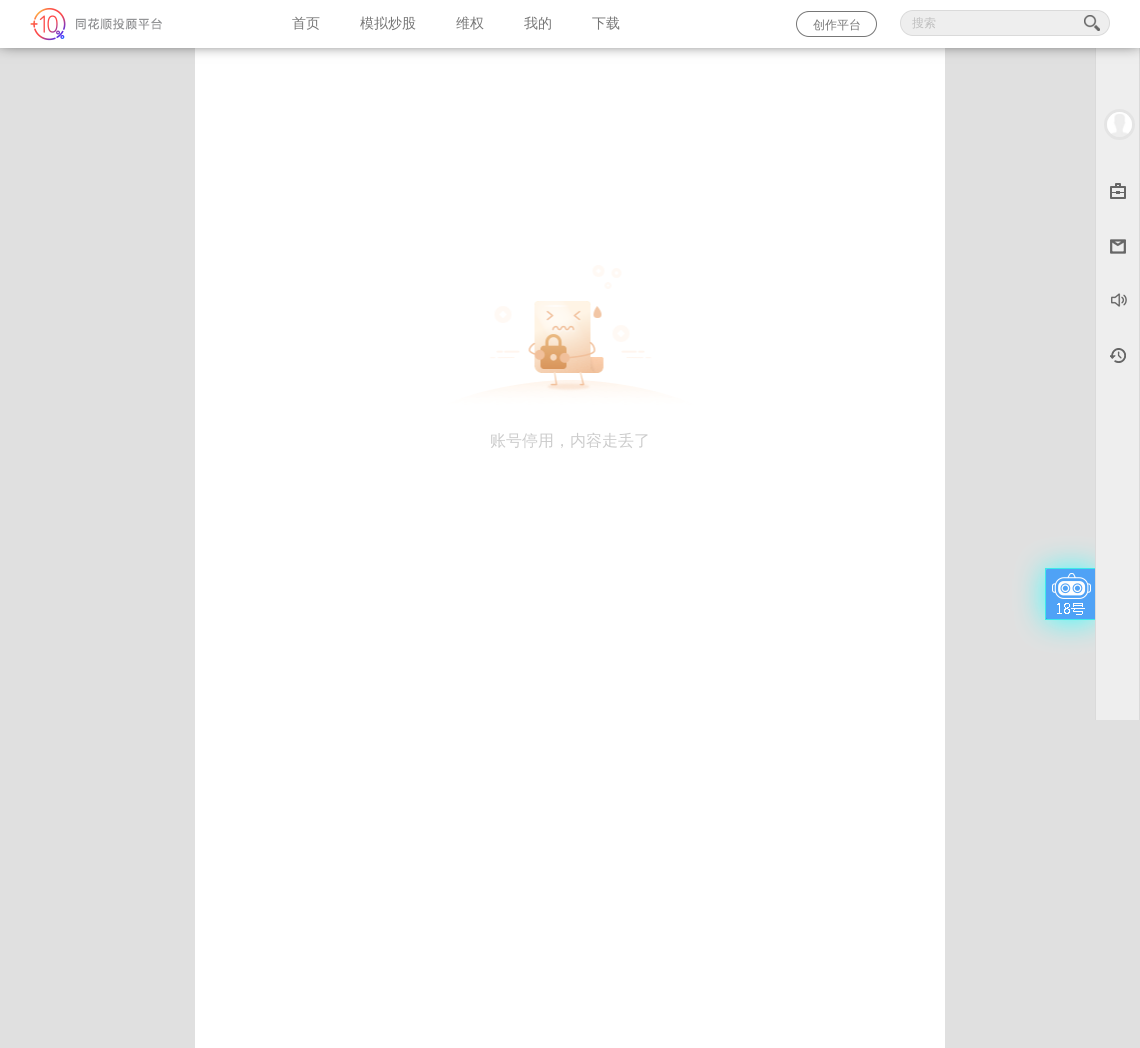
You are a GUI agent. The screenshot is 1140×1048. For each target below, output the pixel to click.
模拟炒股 (388, 23)
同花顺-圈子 (136, 24)
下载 (606, 23)
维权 (470, 23)
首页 (306, 23)
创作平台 (837, 25)
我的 (538, 23)
